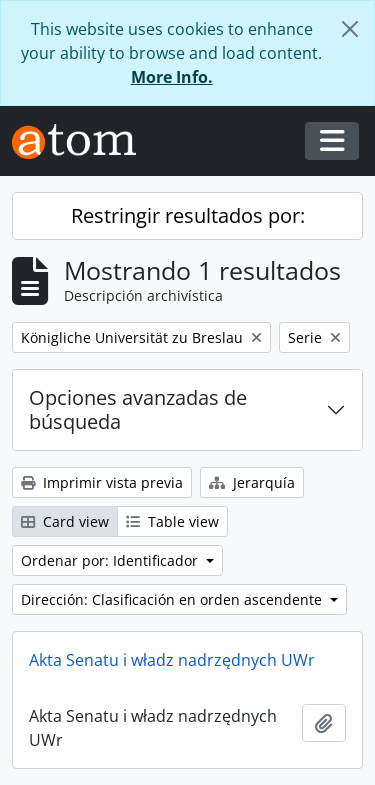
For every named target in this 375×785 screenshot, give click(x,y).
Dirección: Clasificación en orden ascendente (173, 599)
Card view (65, 521)
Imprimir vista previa (102, 482)
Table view (172, 521)
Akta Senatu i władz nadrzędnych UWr (172, 660)
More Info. (172, 77)
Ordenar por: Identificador (111, 560)
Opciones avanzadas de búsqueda (138, 409)
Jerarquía (252, 482)
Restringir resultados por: (188, 215)
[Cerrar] (350, 29)
